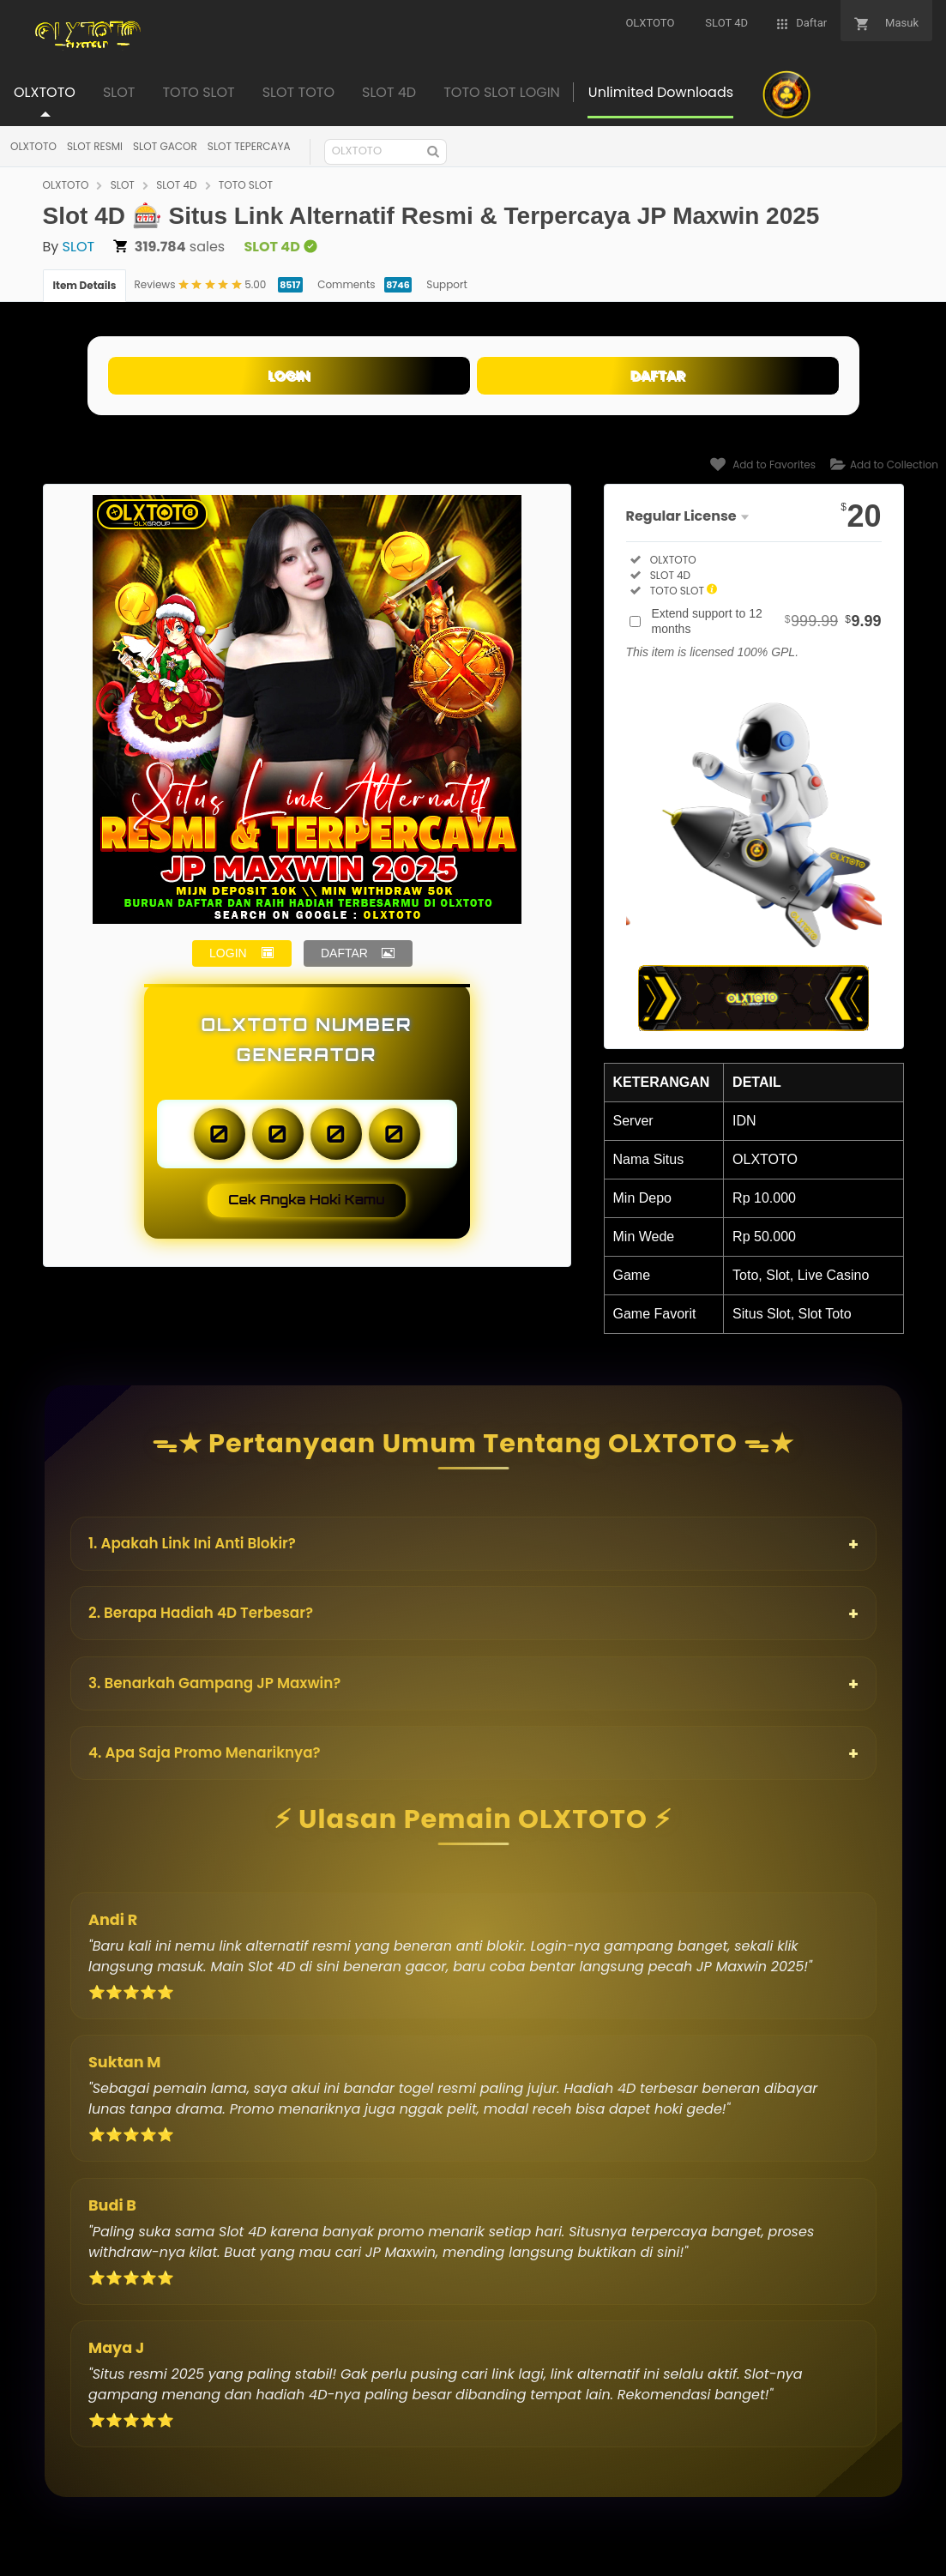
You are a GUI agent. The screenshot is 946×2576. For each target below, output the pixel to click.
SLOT (123, 185)
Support (446, 284)
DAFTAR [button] (344, 953)
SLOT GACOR (165, 146)
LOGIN (289, 375)
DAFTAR (657, 375)
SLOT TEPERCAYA (249, 146)
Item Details (85, 285)
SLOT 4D (176, 185)
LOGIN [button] (228, 953)
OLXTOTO (33, 146)
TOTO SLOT (246, 185)
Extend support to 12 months (767, 621)
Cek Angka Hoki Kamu (306, 1199)
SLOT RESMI (95, 146)
